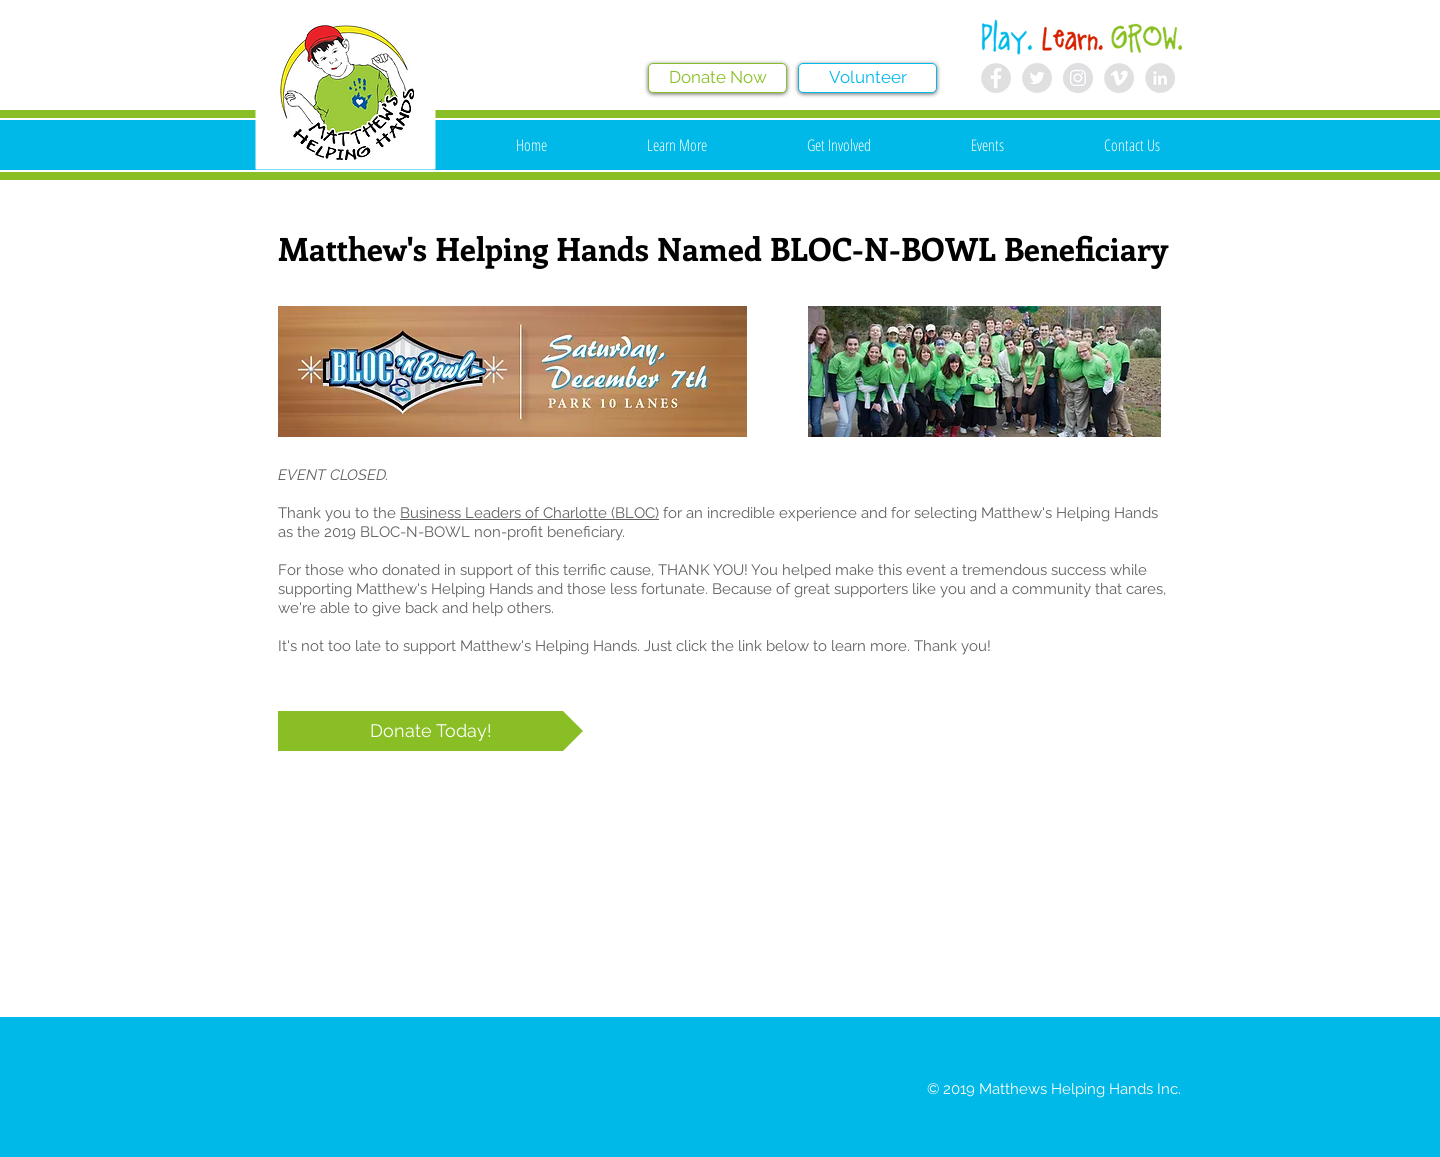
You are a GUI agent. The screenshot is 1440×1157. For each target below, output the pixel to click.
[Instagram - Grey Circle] (1078, 78)
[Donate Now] (717, 78)
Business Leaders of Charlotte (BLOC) (529, 513)
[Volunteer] (867, 78)
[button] (677, 145)
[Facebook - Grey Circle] (996, 78)
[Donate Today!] (430, 731)
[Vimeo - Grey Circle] (1119, 78)
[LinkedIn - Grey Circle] (1160, 78)
